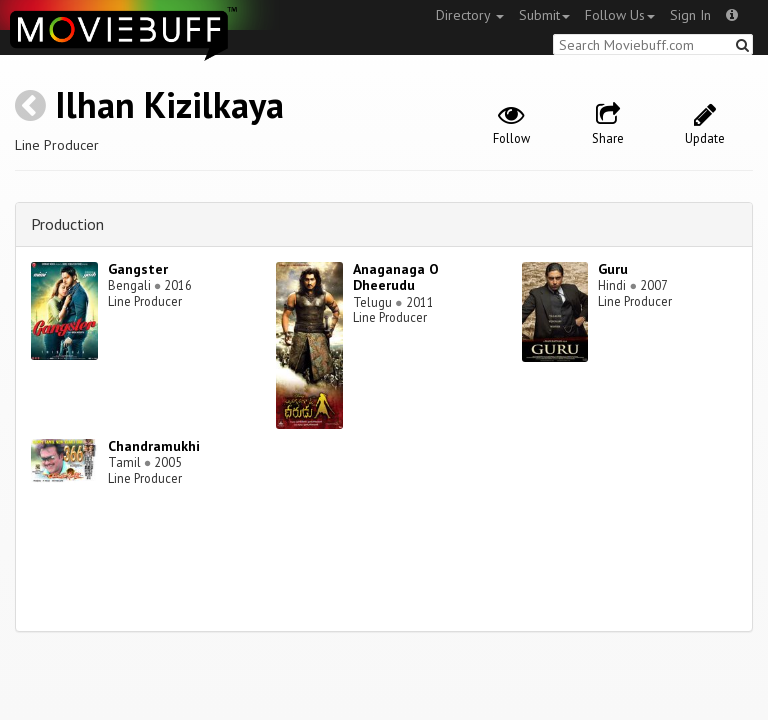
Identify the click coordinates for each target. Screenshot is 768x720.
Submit (544, 15)
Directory (470, 15)
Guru (613, 269)
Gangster (138, 269)
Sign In (690, 15)
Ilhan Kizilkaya (169, 104)
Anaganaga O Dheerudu (396, 277)
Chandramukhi (154, 446)
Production (67, 224)
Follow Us (620, 15)
